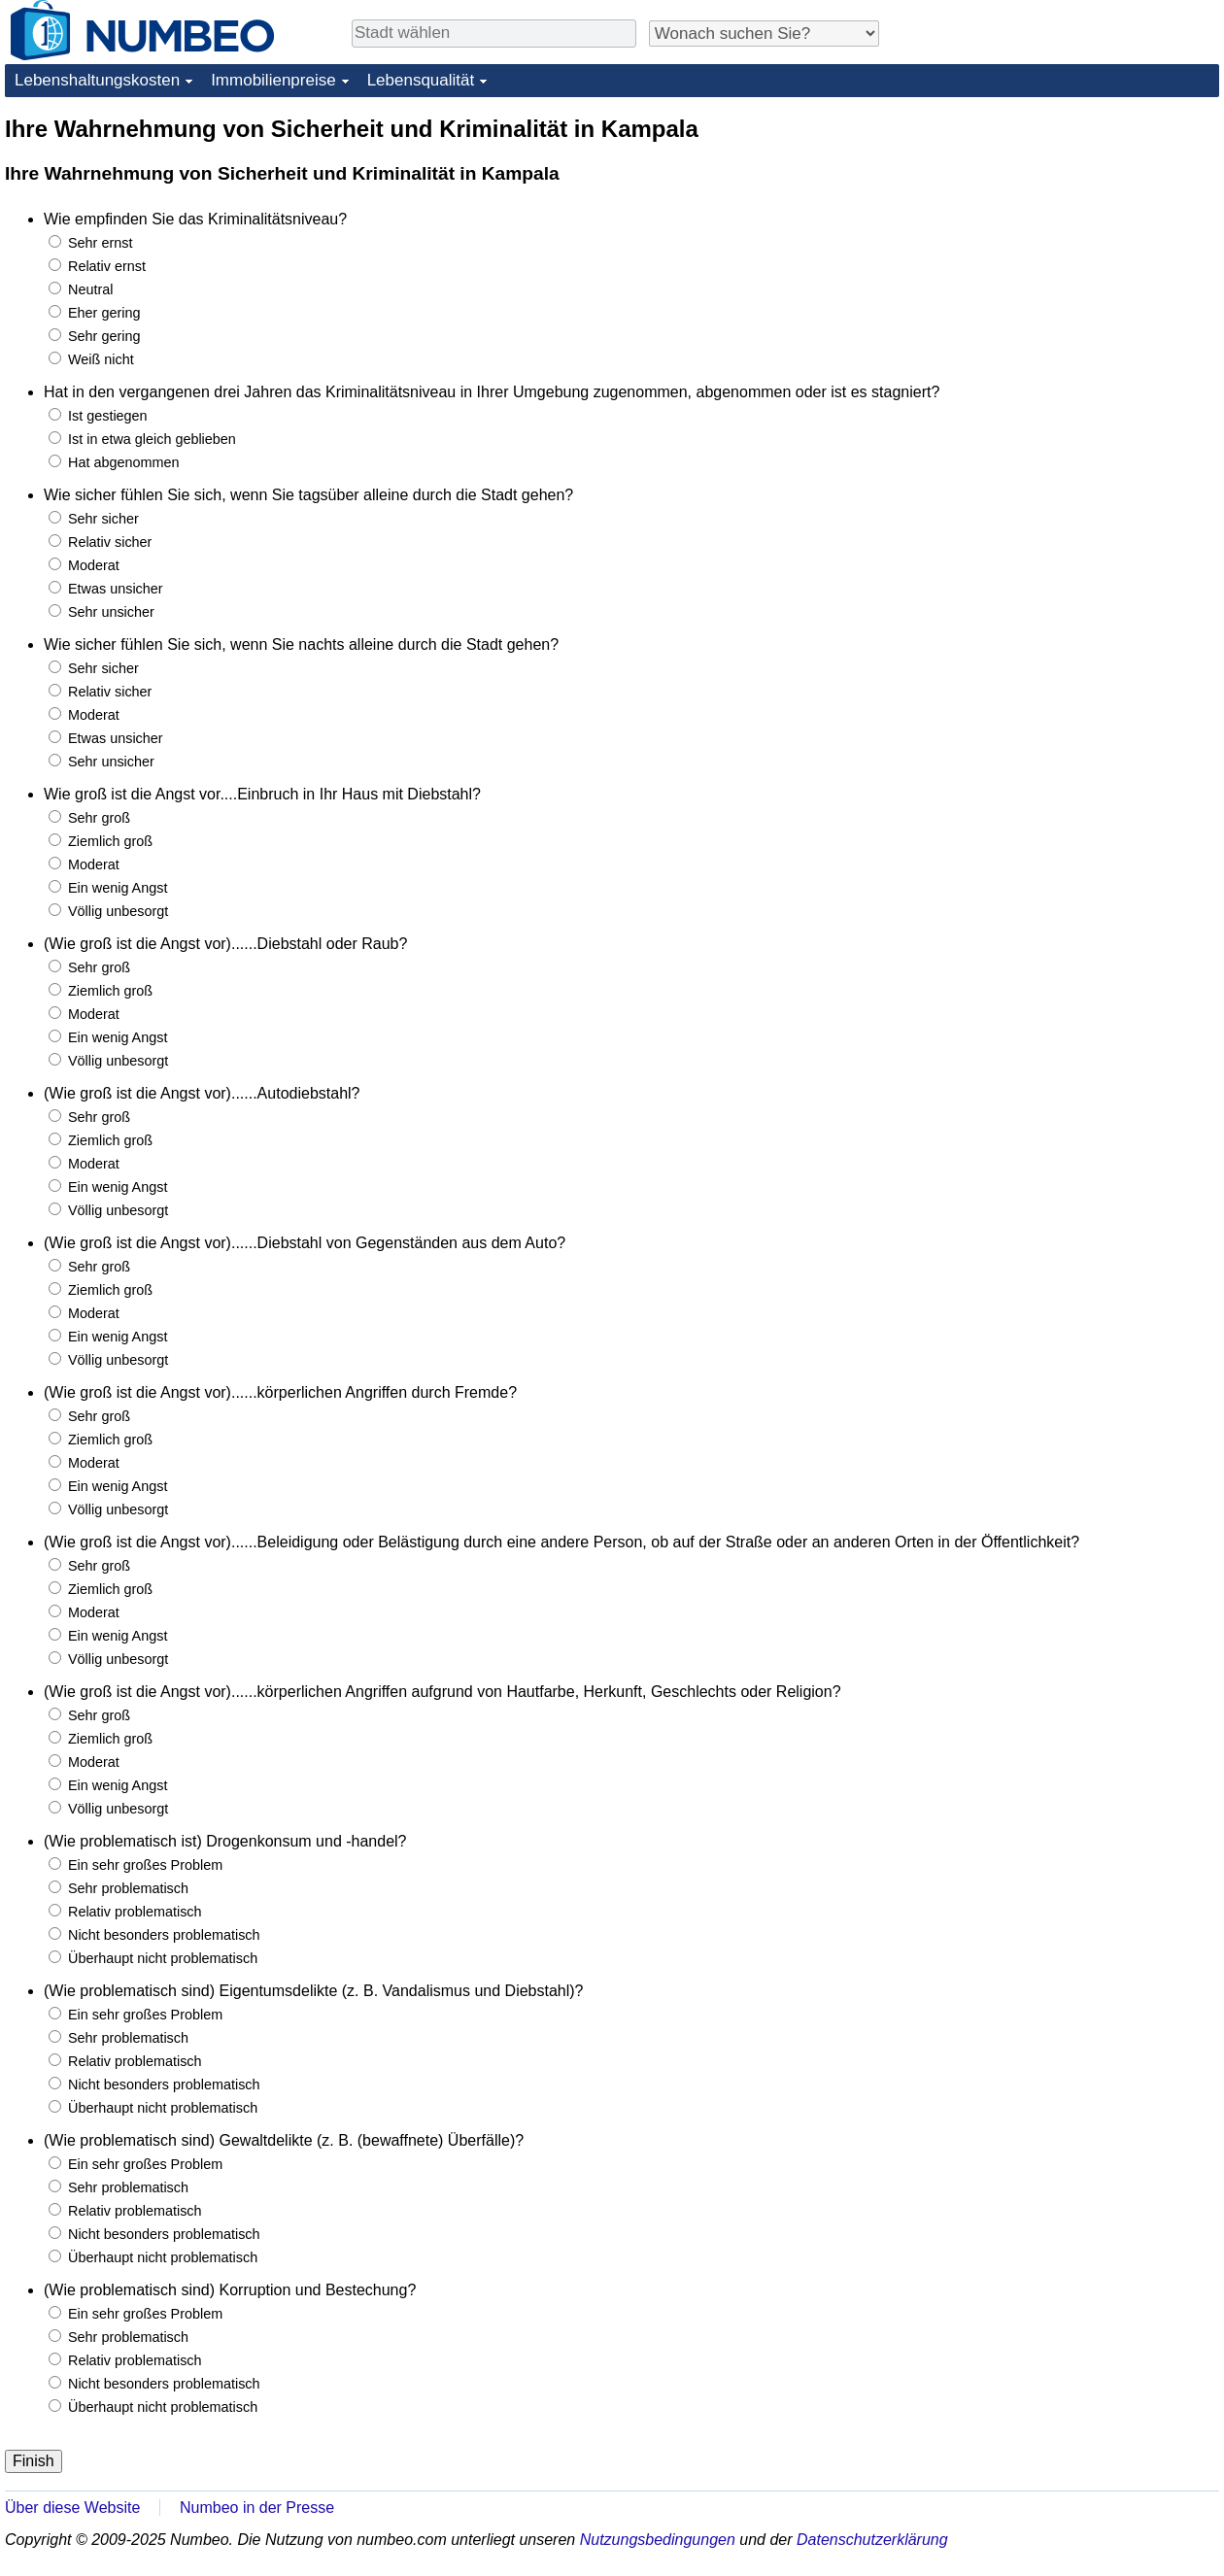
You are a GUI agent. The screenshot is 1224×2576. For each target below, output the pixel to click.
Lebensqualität (421, 80)
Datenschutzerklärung (872, 2539)
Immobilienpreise (273, 80)
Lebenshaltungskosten (97, 80)
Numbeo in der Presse (257, 2507)
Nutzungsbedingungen (657, 2539)
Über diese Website (72, 2507)
